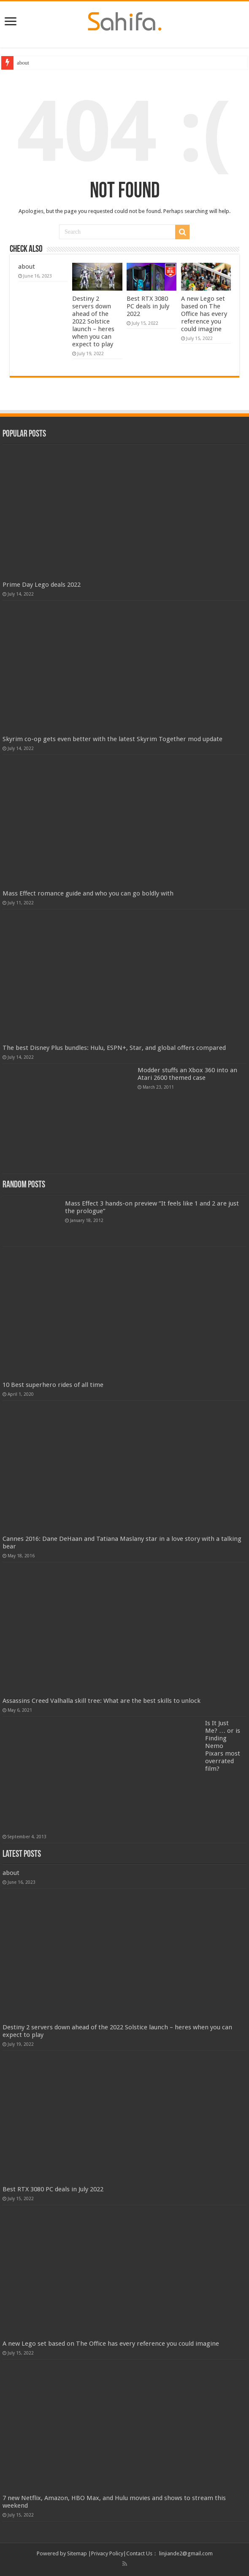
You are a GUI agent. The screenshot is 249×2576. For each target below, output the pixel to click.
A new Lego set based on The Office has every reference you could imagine (204, 314)
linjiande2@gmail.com (186, 2553)
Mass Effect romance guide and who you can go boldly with (88, 893)
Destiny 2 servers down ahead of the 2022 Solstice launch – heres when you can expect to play (93, 321)
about (23, 62)
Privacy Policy (107, 2553)
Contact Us (139, 2553)
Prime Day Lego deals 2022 (42, 584)
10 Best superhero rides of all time (53, 1385)
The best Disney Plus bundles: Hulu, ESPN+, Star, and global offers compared (114, 1048)
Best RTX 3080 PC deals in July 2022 (148, 306)
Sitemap (77, 2553)
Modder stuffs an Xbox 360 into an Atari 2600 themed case (187, 1074)
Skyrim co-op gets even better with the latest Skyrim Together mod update (112, 739)
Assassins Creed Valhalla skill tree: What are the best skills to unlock (101, 1701)
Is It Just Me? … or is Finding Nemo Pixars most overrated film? (222, 1745)
